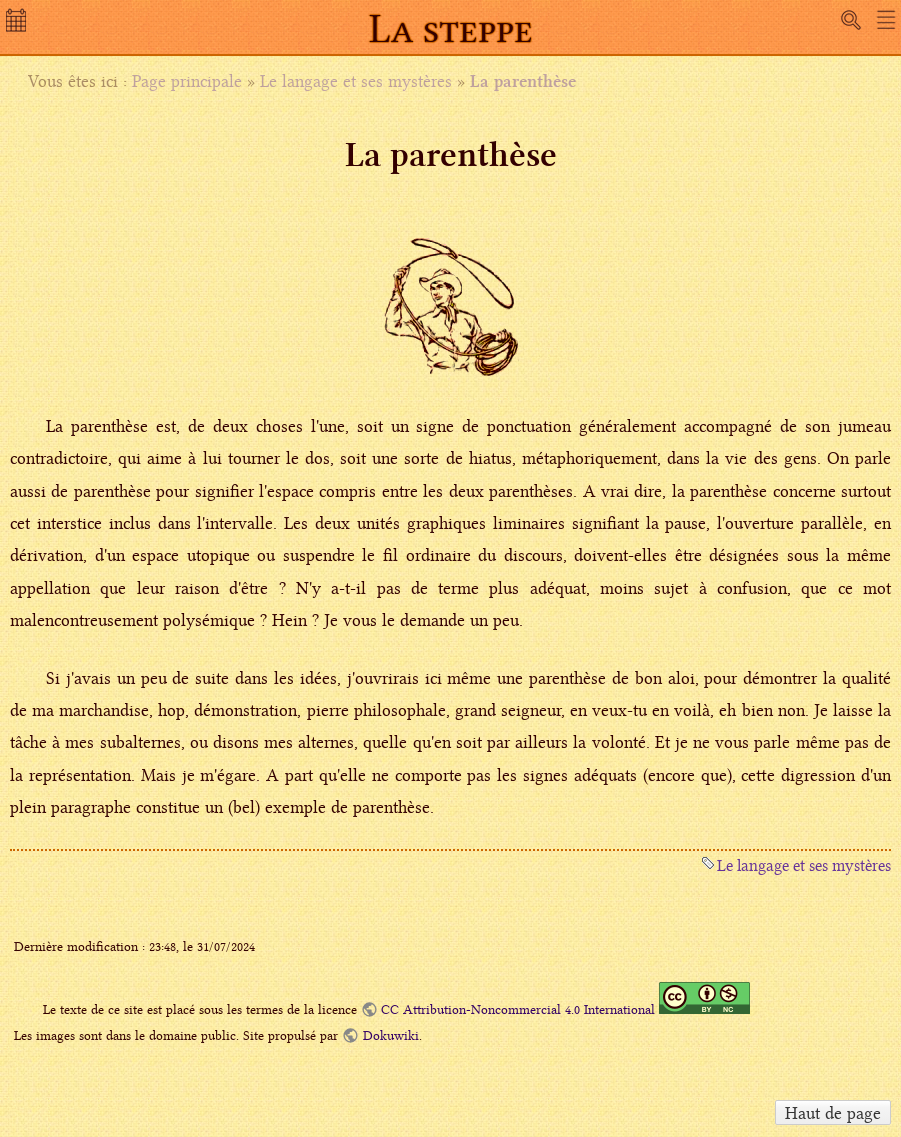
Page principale (187, 81)
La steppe (451, 28)
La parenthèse (523, 81)
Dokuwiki (391, 1035)
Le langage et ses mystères (356, 81)
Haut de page (833, 1113)
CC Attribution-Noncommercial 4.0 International (518, 1009)
